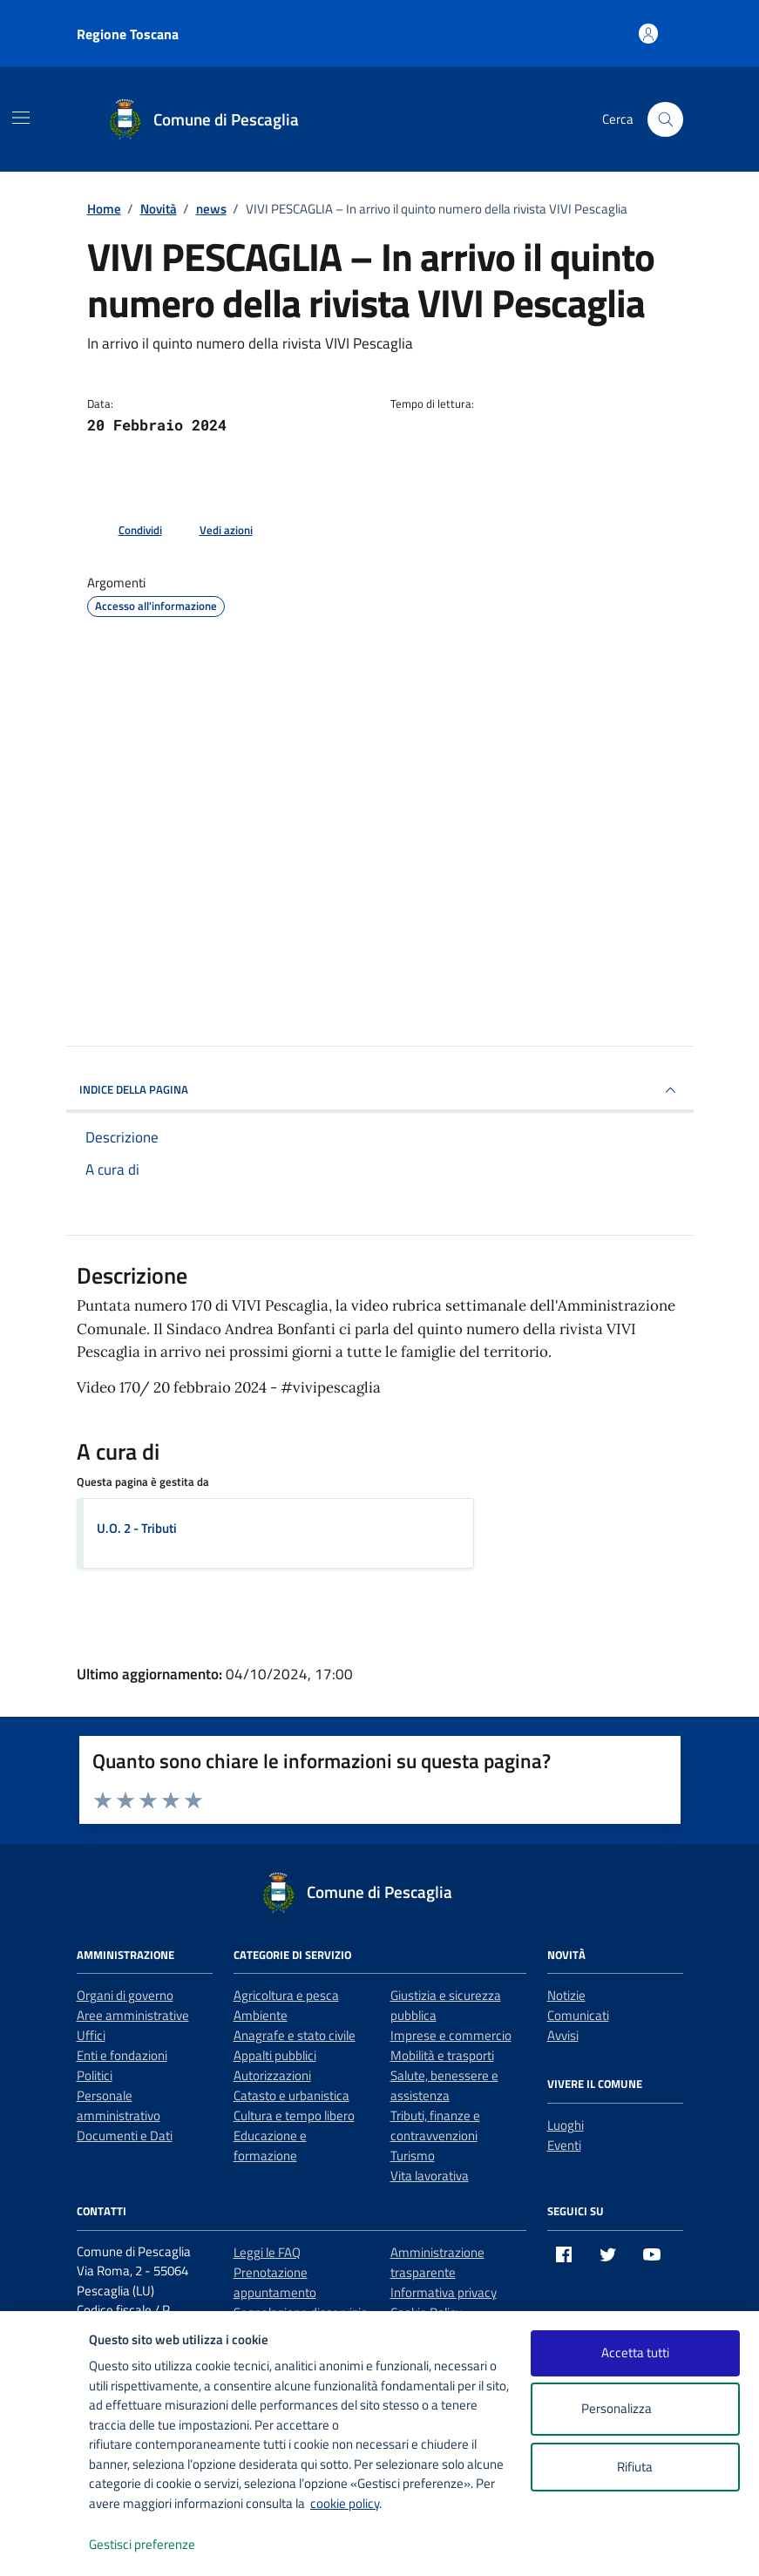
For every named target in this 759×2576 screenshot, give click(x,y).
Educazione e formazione (270, 2145)
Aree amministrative (133, 2015)
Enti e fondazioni (122, 2055)
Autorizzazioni (272, 2075)
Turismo (412, 2156)
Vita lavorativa (429, 2176)
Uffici (91, 2035)
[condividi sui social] (126, 531)
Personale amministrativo (118, 2105)
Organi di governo (125, 1995)
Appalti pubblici (275, 2055)
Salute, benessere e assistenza (444, 2085)
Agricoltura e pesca (286, 1995)
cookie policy (344, 2503)
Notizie (566, 1995)
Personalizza (634, 2409)
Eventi (564, 2145)
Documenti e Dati (125, 2135)
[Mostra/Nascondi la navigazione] (20, 117)
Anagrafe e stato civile (295, 2035)
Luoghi (565, 2125)
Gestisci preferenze (160, 2545)
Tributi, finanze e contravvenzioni (435, 2125)
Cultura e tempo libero (294, 2115)
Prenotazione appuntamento (275, 2282)
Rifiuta (635, 2467)
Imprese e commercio (451, 2035)
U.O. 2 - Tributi (137, 1528)
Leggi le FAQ (267, 2252)
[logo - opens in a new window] (45, 2545)
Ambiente (261, 2015)
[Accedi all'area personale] (649, 34)
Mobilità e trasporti (442, 2055)
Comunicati (578, 2015)
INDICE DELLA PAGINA (380, 1090)
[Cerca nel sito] (664, 119)
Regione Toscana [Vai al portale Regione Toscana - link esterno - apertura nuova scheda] (128, 34)
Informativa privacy (443, 2292)
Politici (94, 2075)
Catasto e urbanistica (291, 2095)
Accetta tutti (635, 2352)
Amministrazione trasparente (437, 2262)
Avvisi (563, 2035)
